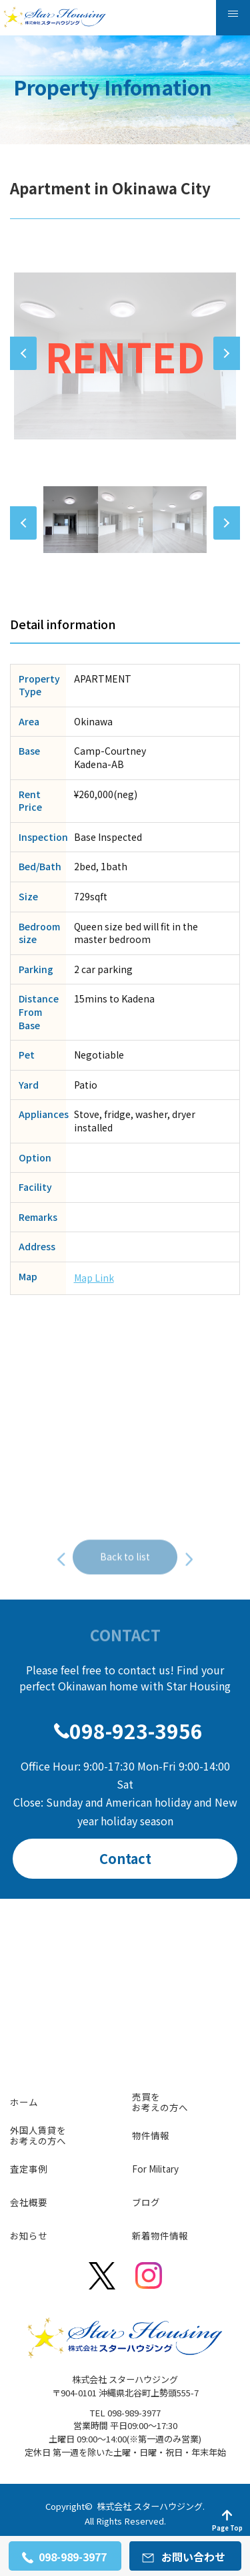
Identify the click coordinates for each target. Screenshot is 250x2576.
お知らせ (28, 2235)
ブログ (146, 2202)
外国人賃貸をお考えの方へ (38, 2135)
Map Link (94, 1277)
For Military (155, 2168)
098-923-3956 (136, 1730)
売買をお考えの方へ (160, 2102)
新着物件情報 (160, 2235)
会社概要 (28, 2202)
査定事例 (28, 2168)
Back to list (125, 1580)
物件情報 (150, 2135)
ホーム (24, 2101)
